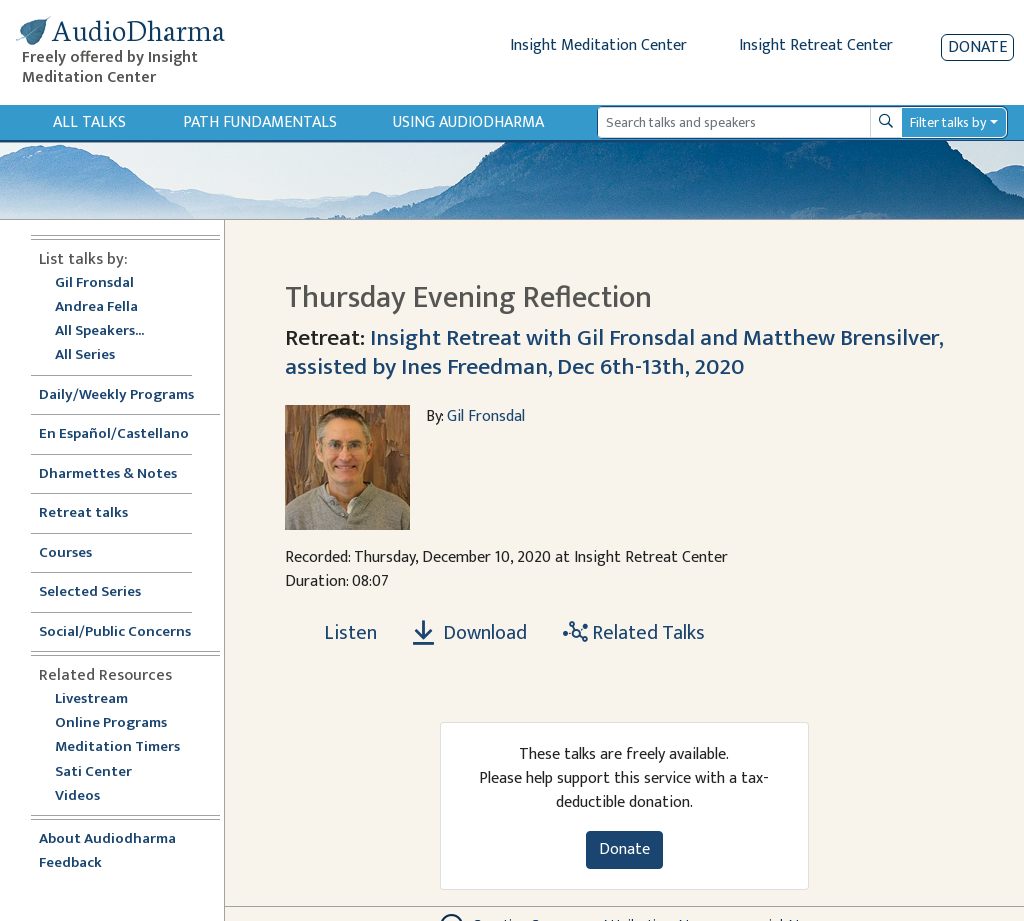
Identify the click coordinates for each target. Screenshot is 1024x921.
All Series (85, 355)
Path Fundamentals (260, 122)
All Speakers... (99, 331)
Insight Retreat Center (816, 45)
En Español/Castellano (114, 434)
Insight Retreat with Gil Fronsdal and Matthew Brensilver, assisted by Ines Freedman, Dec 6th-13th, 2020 (614, 351)
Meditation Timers (117, 747)
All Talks (89, 122)
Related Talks (634, 633)
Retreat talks (83, 513)
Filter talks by (948, 122)
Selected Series (102, 592)
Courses (65, 553)
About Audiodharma (107, 839)
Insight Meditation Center (598, 45)
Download (470, 633)
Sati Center (93, 772)
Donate (977, 47)
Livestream (91, 699)
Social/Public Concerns (115, 632)
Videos (88, 796)
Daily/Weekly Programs (127, 395)
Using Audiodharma (468, 122)
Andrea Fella (96, 307)
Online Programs (111, 723)
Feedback (70, 863)
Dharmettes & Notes (108, 474)
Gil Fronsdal (94, 283)
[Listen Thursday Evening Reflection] (339, 633)
